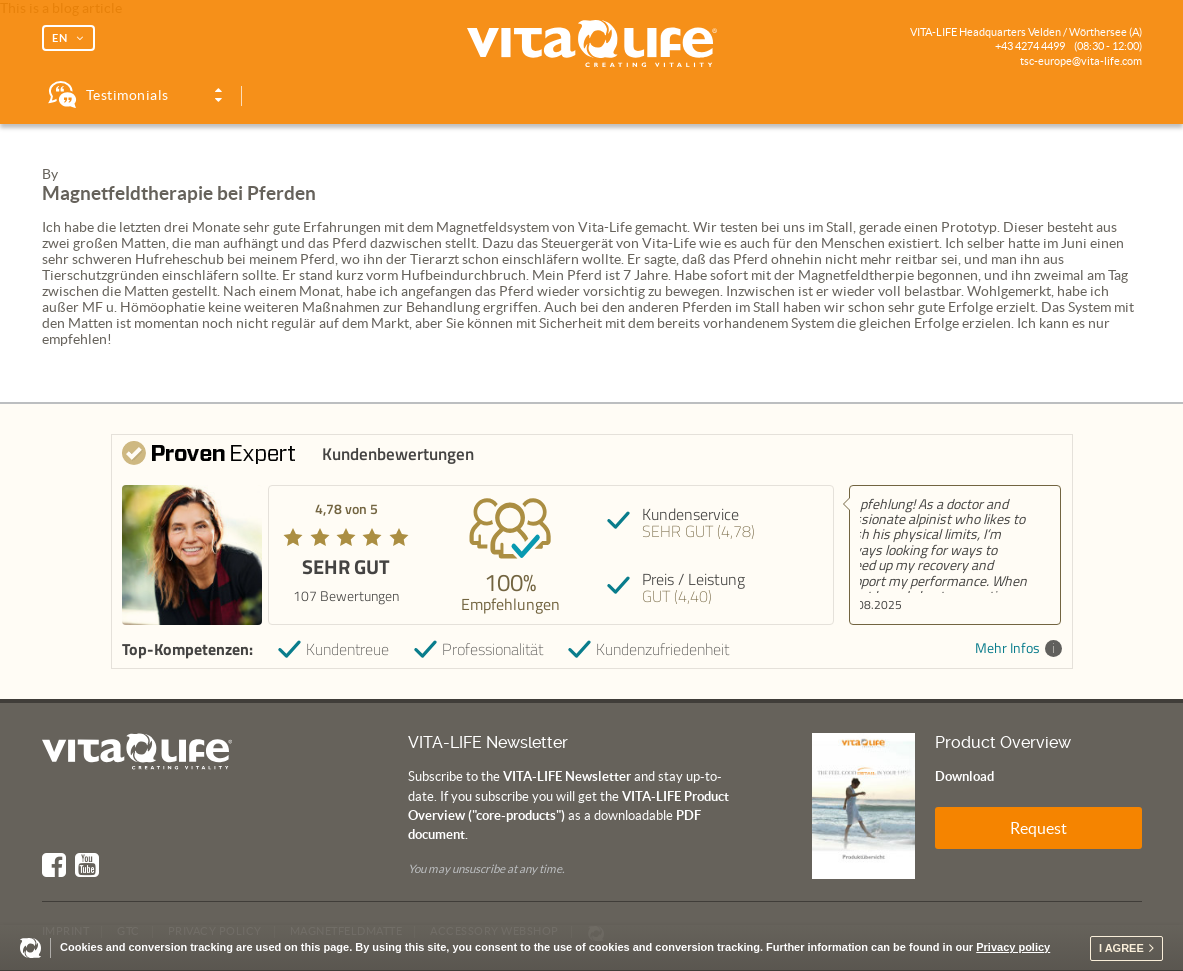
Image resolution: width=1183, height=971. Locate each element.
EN (60, 38)
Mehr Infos (1018, 648)
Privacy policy (1013, 947)
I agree (1121, 948)
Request (1038, 828)
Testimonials (127, 95)
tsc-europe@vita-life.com (1081, 61)
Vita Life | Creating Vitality (592, 44)
